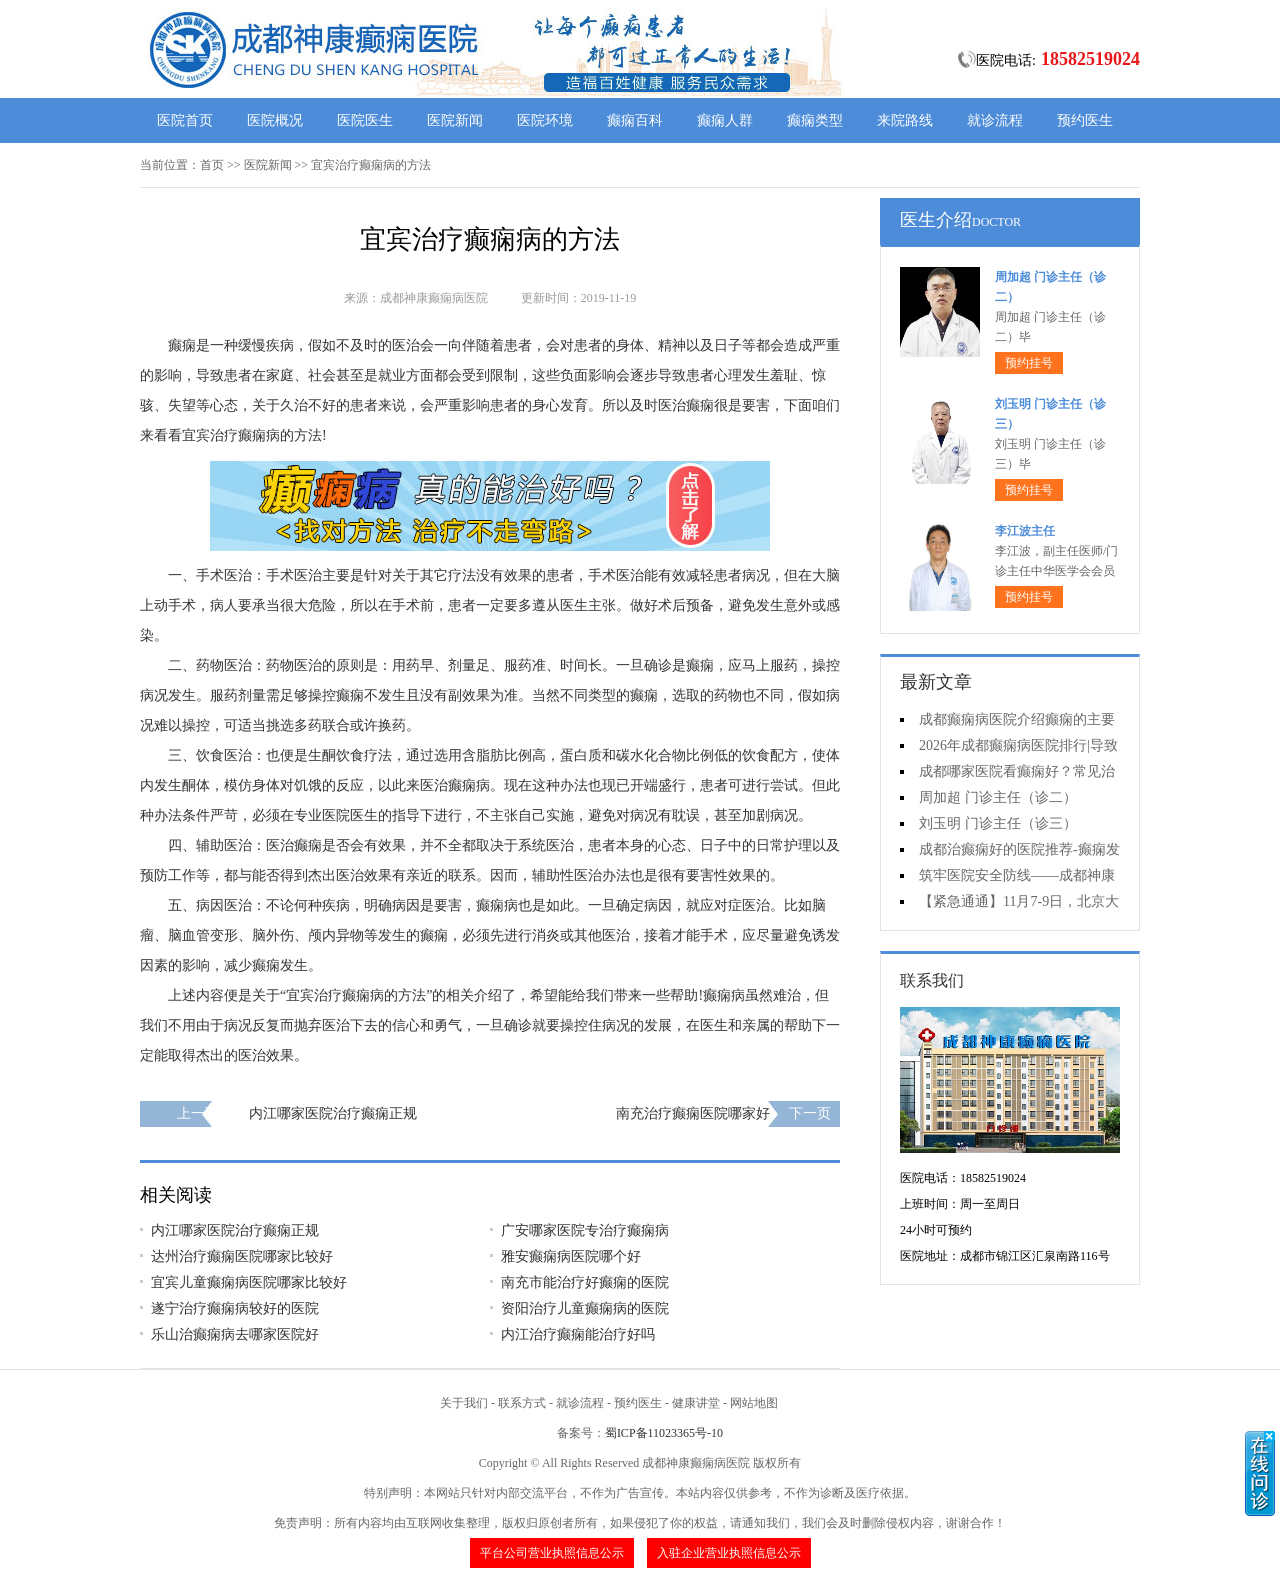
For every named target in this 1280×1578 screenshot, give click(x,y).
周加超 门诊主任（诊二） (998, 797)
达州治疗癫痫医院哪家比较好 (242, 1256)
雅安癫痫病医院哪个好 (571, 1256)
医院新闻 (455, 120)
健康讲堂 (696, 1403)
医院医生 (365, 120)
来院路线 (905, 120)
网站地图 (754, 1403)
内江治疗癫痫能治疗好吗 (578, 1334)
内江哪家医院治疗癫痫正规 (333, 1113)
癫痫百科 (635, 120)
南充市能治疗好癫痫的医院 (585, 1282)
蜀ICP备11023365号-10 (664, 1433)
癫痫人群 (725, 120)
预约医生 (1085, 120)
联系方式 (522, 1403)
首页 (212, 165)
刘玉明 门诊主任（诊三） (998, 823)
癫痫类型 (815, 120)
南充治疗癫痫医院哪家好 (693, 1113)
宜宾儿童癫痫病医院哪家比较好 (249, 1282)
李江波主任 (1025, 531)
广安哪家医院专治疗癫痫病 (585, 1230)
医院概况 (275, 120)
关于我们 (464, 1403)
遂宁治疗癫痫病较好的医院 (235, 1308)
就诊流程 (995, 120)
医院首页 (185, 120)
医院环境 (545, 120)
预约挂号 (1029, 363)
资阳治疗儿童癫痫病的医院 (585, 1308)
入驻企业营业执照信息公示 (729, 1553)
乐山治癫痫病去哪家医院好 (235, 1334)
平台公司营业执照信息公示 (552, 1553)
